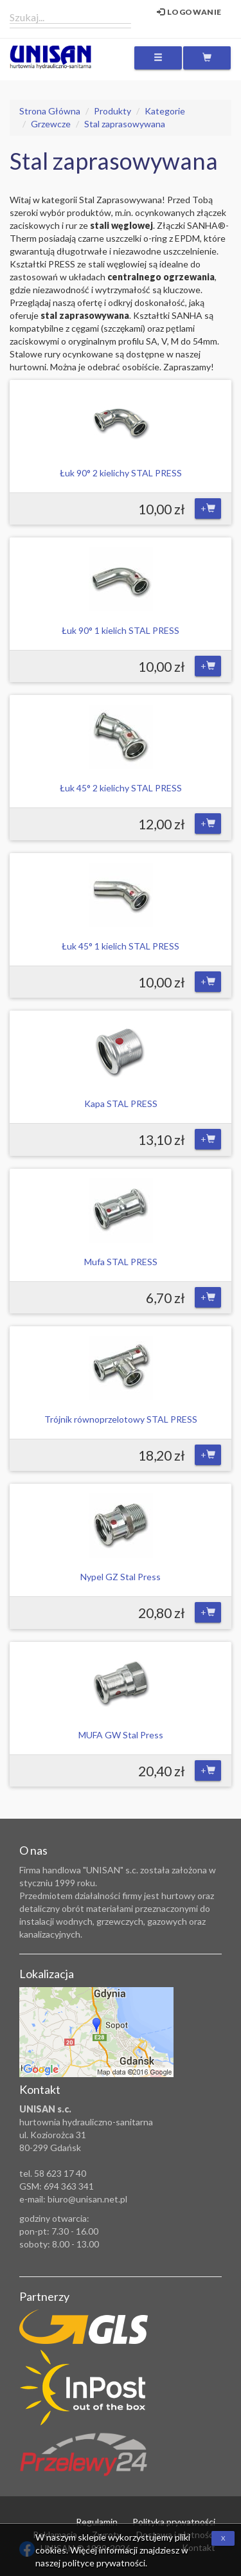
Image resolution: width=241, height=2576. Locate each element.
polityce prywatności (103, 2562)
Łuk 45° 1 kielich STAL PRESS (120, 946)
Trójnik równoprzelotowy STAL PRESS (120, 1419)
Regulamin (97, 2521)
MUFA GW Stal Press (120, 1734)
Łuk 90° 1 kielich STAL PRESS (120, 630)
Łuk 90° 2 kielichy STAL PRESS (121, 472)
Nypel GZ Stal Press (120, 1576)
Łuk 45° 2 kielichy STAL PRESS (121, 787)
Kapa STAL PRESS (120, 1103)
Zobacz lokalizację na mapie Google (96, 2032)
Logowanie (189, 12)
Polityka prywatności (173, 2521)
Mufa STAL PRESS (120, 1261)
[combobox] (70, 17)
